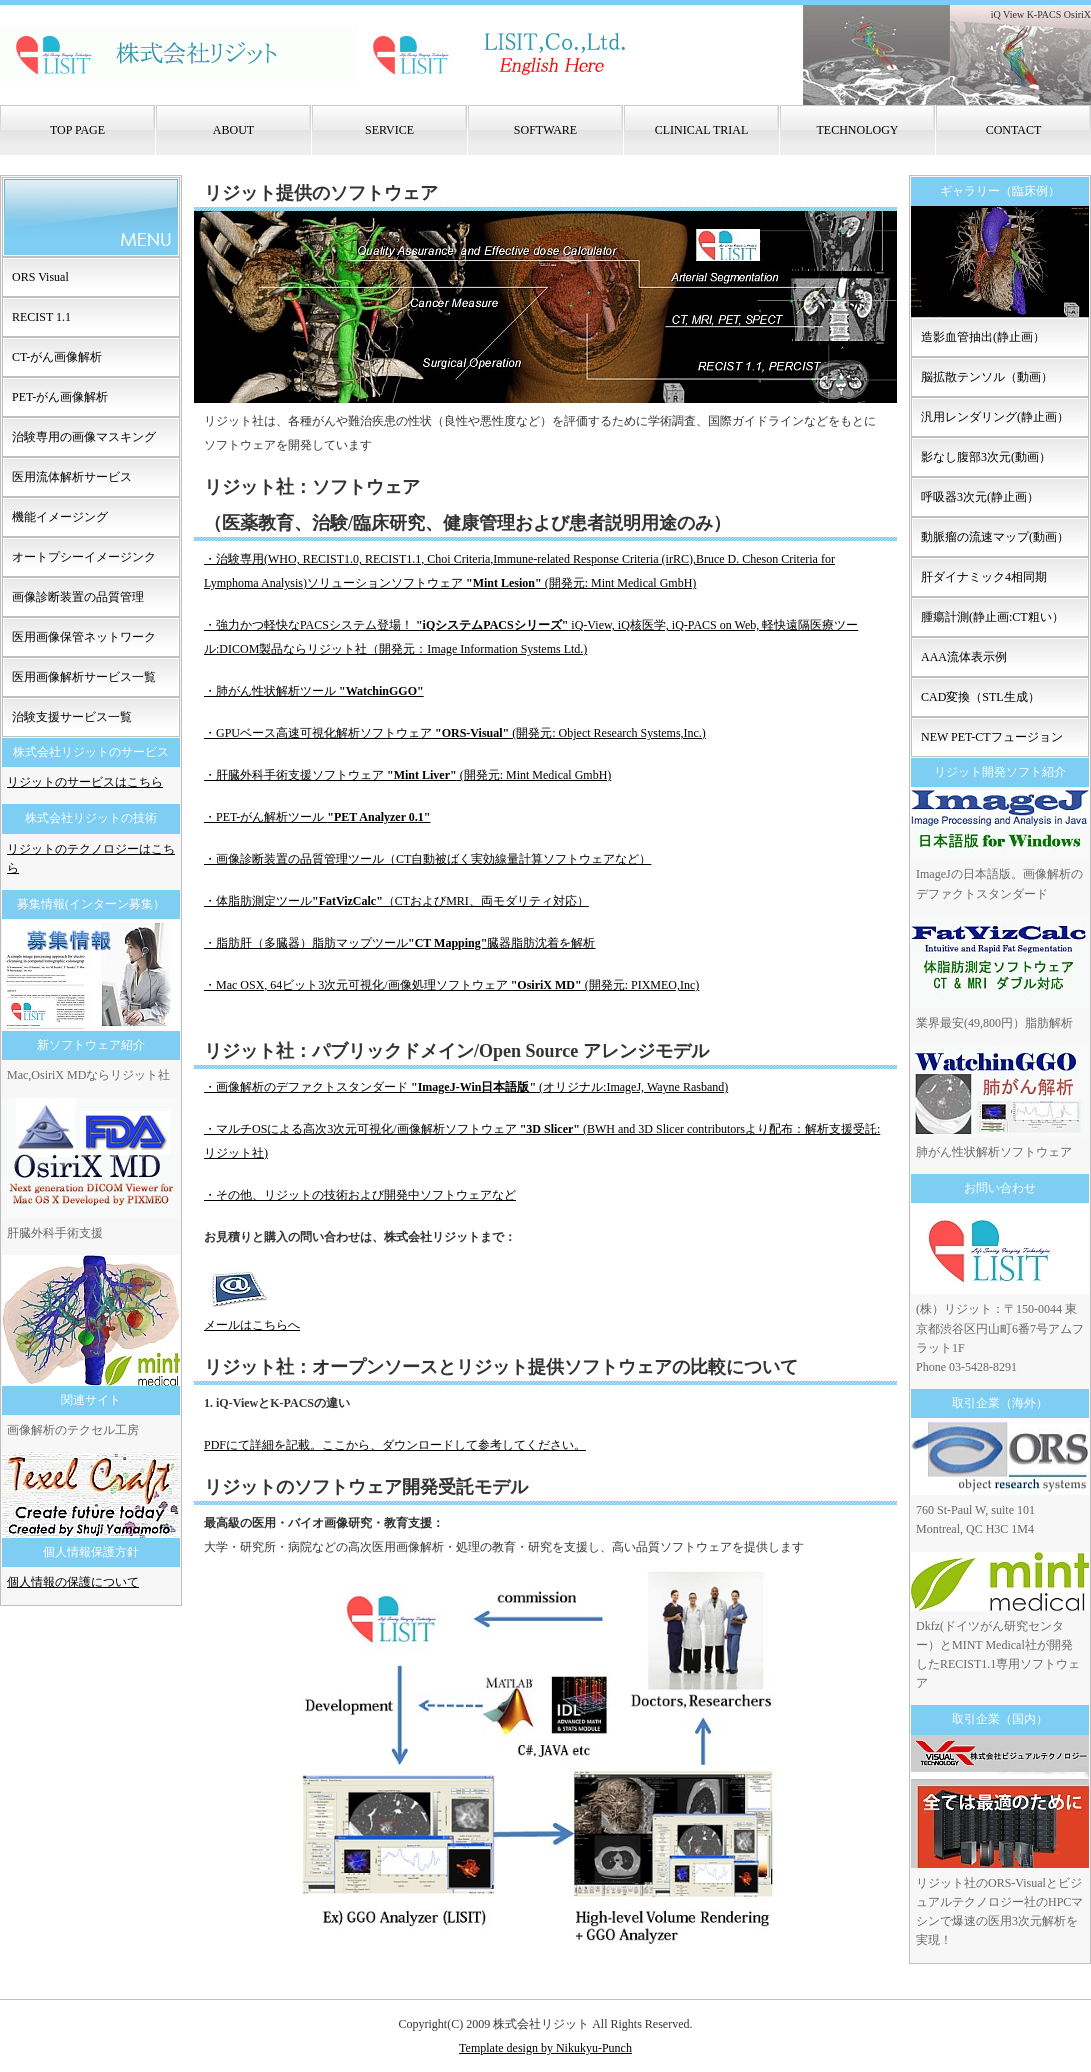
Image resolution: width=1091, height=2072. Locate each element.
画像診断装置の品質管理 (78, 597)
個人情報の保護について (73, 1582)
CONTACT (1014, 130)
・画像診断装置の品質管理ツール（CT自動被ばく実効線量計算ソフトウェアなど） (427, 859)
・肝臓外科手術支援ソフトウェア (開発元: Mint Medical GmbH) (407, 775)
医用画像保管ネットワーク (84, 637)
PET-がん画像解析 (60, 397)
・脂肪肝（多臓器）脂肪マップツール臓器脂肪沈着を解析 (399, 943)
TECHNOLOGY (858, 130)
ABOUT (233, 130)
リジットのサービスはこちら (85, 782)
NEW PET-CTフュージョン (992, 737)
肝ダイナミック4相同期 (984, 577)
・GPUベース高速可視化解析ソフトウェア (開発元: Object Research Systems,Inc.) (455, 733)
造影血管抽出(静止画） (983, 337)
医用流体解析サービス (72, 477)
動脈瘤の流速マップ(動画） (995, 537)
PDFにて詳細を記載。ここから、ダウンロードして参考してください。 (395, 1445)
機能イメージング (60, 517)
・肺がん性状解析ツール (314, 691)
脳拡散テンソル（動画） (987, 377)
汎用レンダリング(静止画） (995, 417)
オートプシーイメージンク (84, 557)
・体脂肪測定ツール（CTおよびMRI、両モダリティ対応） (396, 901)
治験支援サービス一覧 (72, 717)
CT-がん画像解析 (57, 357)
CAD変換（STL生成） (980, 697)
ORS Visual (40, 277)
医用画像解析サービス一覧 (84, 677)
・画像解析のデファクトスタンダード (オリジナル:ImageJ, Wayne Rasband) (466, 1087)
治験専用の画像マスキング (84, 437)
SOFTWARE (545, 130)
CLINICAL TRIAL (702, 130)
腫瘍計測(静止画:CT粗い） (992, 617)
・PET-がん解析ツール (317, 817)
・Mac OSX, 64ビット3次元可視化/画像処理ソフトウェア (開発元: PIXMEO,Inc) (451, 985)
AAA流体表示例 (964, 657)
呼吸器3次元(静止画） (980, 497)
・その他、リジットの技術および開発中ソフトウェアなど (360, 1195)
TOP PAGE (77, 130)
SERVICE (389, 130)
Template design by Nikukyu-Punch (545, 2048)
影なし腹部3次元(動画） (986, 457)
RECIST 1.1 (41, 317)
